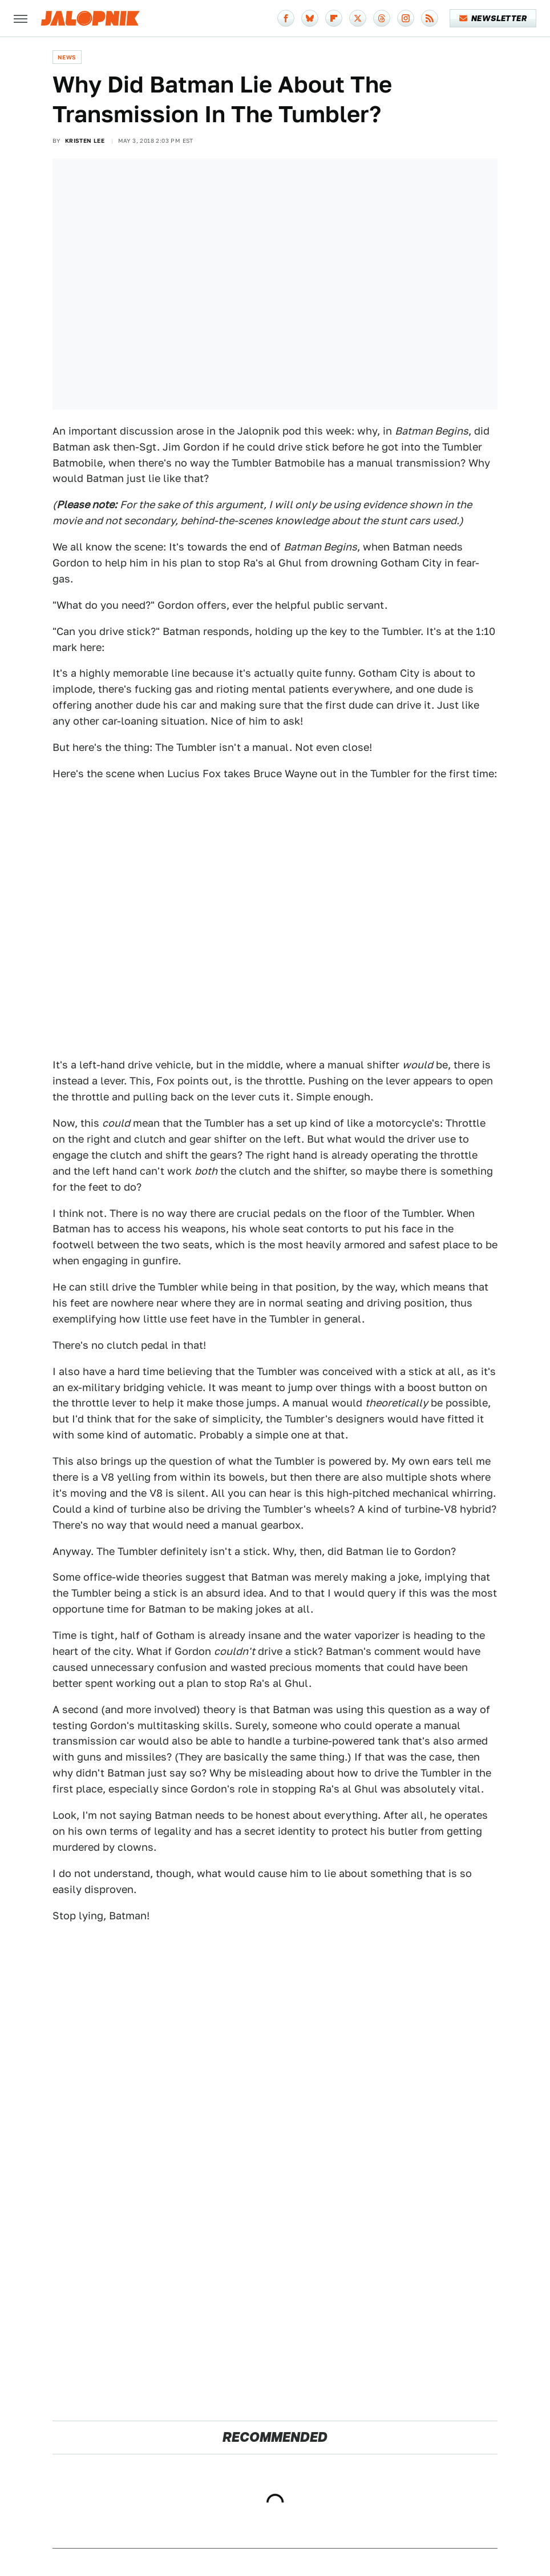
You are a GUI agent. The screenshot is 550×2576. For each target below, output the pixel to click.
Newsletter (493, 18)
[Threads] (381, 18)
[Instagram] (405, 18)
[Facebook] (285, 18)
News (67, 57)
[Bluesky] (309, 18)
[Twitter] (357, 18)
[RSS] (429, 18)
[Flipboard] (333, 18)
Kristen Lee (84, 140)
